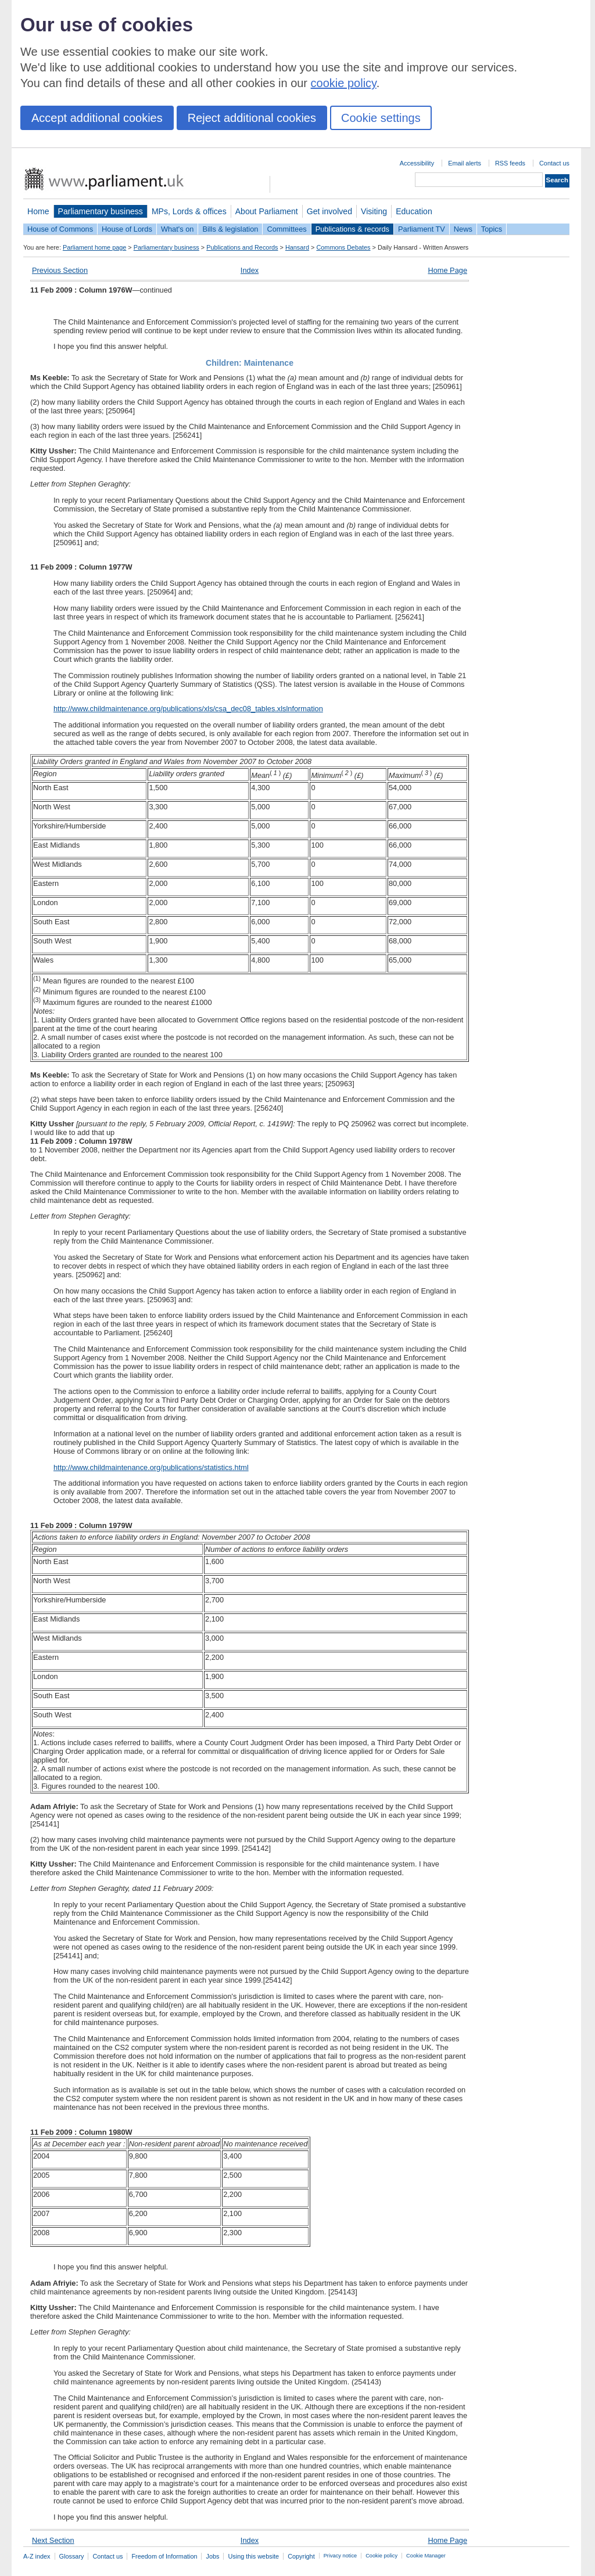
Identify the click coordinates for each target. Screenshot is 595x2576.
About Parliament (266, 211)
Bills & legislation (230, 229)
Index (250, 270)
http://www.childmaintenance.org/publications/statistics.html (151, 1467)
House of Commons (60, 229)
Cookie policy (381, 2556)
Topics (491, 229)
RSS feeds (510, 163)
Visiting (374, 211)
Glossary (71, 2556)
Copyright (301, 2556)
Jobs (212, 2556)
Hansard (297, 247)
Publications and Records (242, 247)
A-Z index (37, 2556)
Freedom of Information (164, 2556)
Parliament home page (94, 247)
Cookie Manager (426, 2556)
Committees (286, 229)
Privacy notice (340, 2556)
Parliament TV (421, 229)
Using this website (253, 2556)
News (463, 229)
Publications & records (352, 229)
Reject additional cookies (252, 117)
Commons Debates (343, 247)
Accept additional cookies (97, 117)
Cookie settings (381, 117)
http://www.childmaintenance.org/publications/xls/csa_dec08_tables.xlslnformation (188, 708)
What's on (177, 229)
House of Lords (127, 229)
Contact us (554, 163)
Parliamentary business (100, 211)
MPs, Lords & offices (189, 211)
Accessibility (417, 163)
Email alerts (464, 163)
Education (414, 211)
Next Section (53, 2540)
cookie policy (344, 83)
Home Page (447, 270)
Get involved (329, 211)
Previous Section (60, 270)
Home (38, 211)
